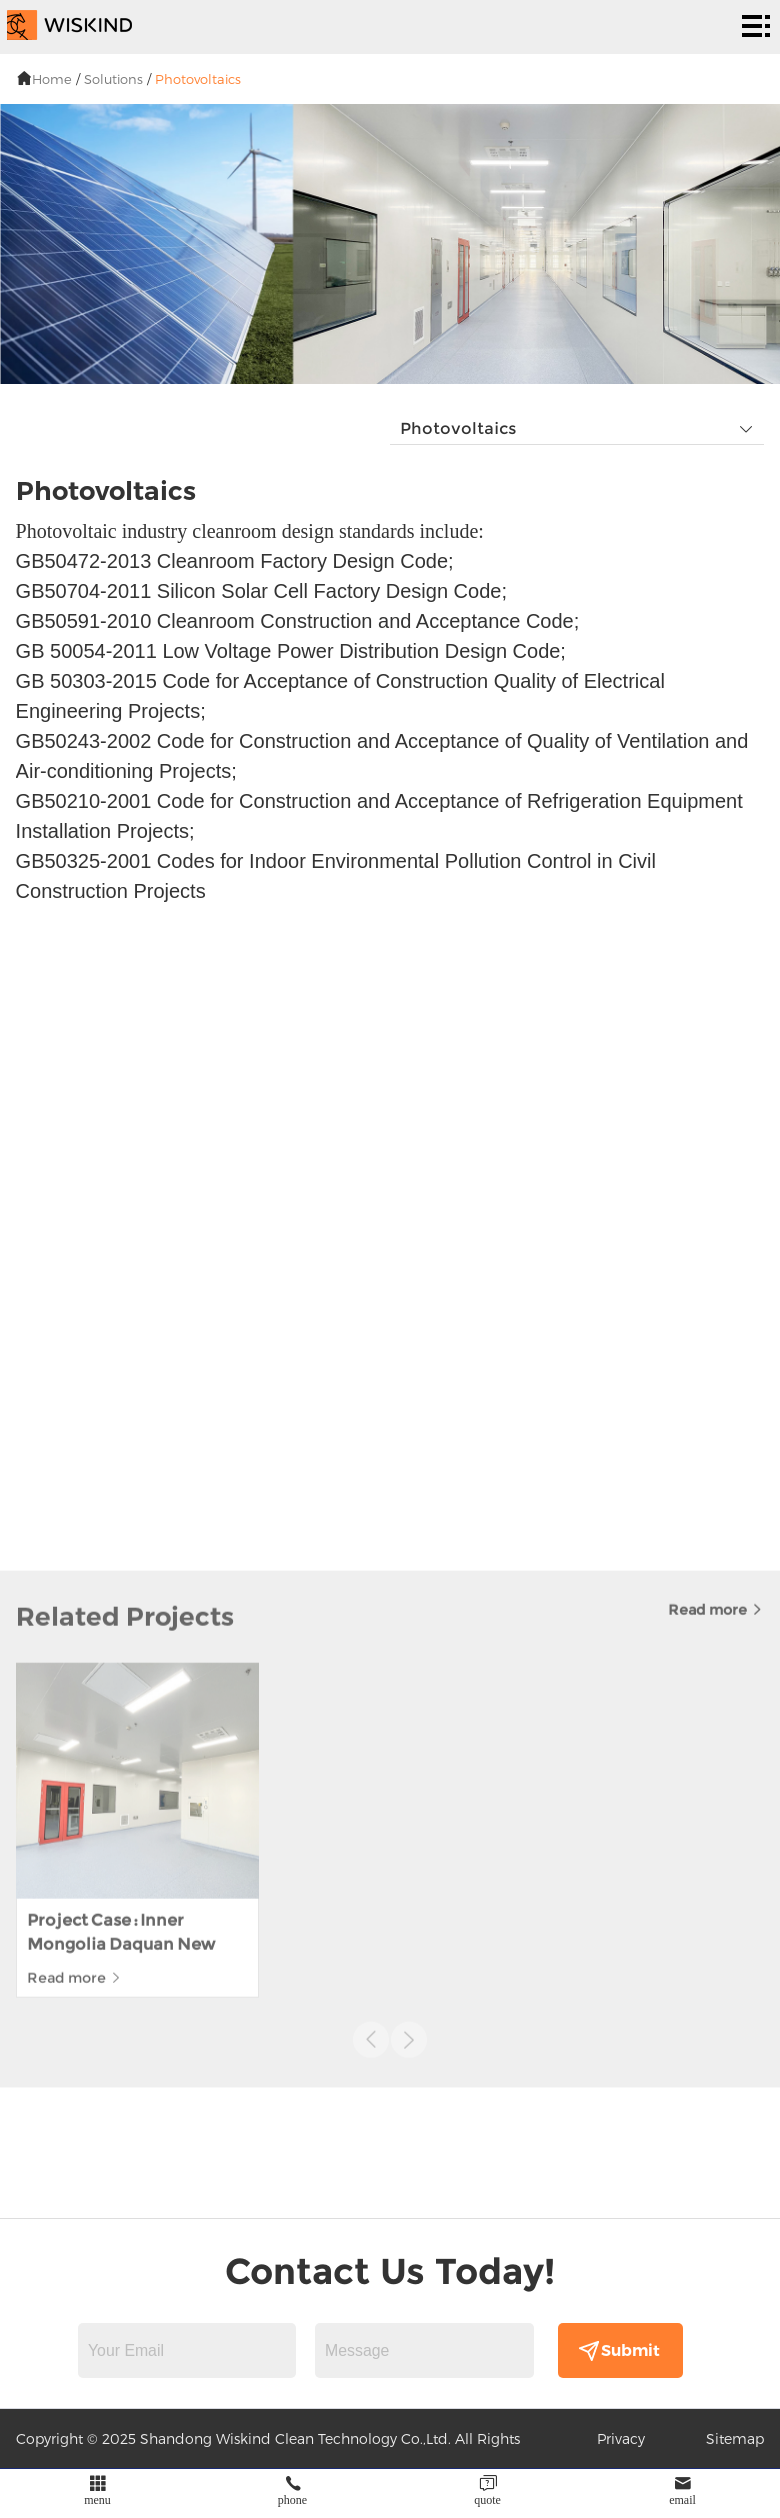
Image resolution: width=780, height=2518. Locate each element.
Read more (716, 1471)
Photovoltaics (198, 79)
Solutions (113, 79)
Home (52, 79)
